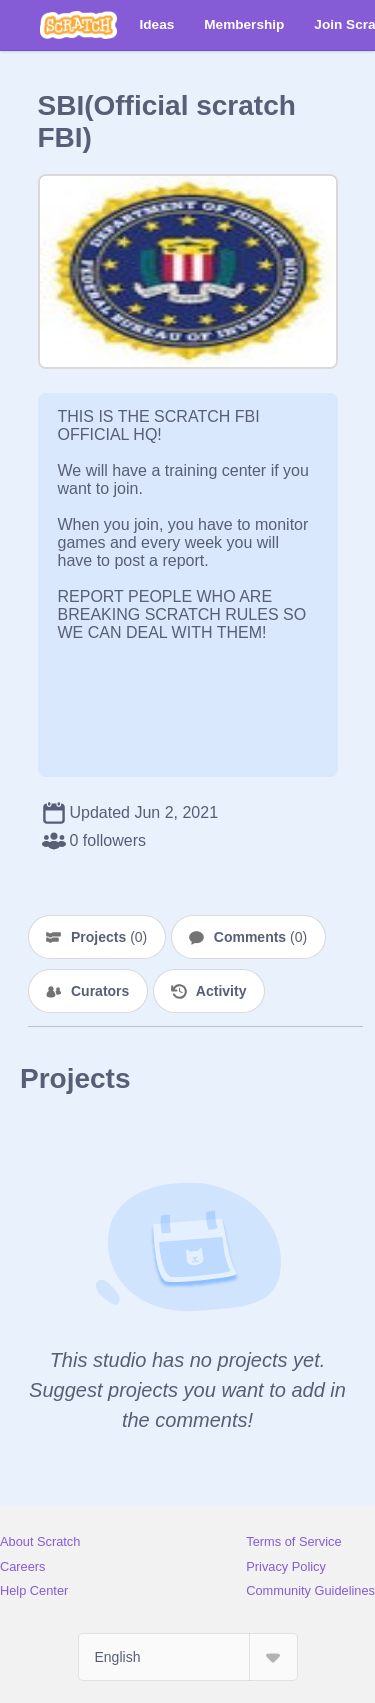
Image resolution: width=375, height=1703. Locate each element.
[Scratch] (78, 25)
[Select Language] (188, 1657)
